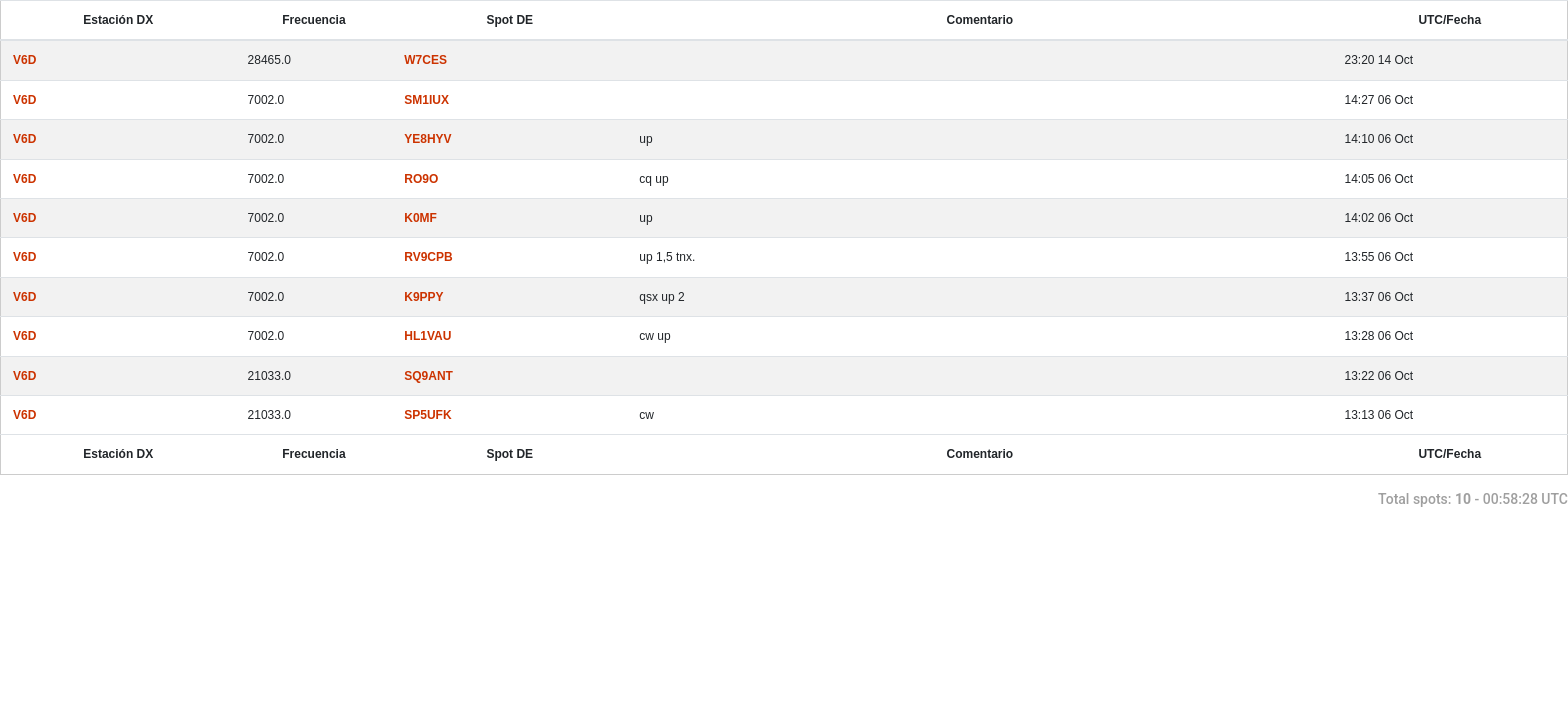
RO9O (421, 179)
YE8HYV (427, 139)
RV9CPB (428, 257)
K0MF (420, 218)
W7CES (425, 60)
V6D (24, 60)
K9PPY (423, 297)
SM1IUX (426, 100)
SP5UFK (427, 415)
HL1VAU (427, 336)
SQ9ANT (428, 376)
